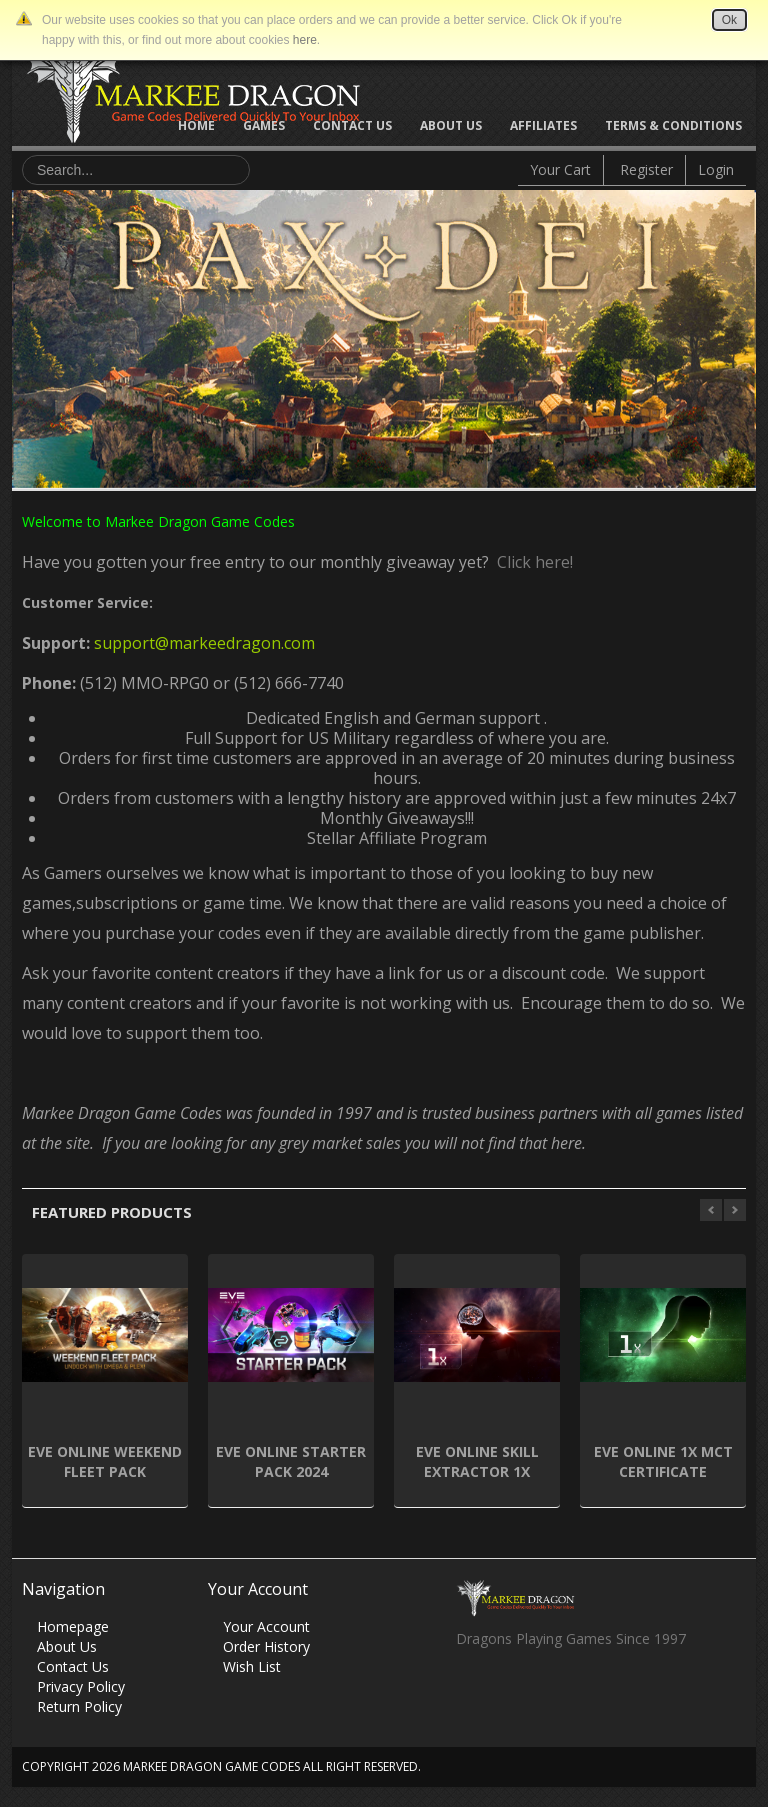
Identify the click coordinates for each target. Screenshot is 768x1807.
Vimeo (587, 1693)
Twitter (509, 1693)
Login (716, 169)
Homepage (73, 1626)
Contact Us (352, 125)
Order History (266, 1646)
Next (741, 334)
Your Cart (560, 169)
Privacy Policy (81, 1686)
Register (646, 169)
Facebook (470, 1693)
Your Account (266, 1626)
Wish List (252, 1666)
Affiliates (543, 125)
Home (196, 125)
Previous (27, 334)
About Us (451, 125)
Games (264, 125)
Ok (729, 20)
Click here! (531, 562)
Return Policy (79, 1706)
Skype (548, 1693)
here (305, 40)
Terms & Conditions (673, 125)
